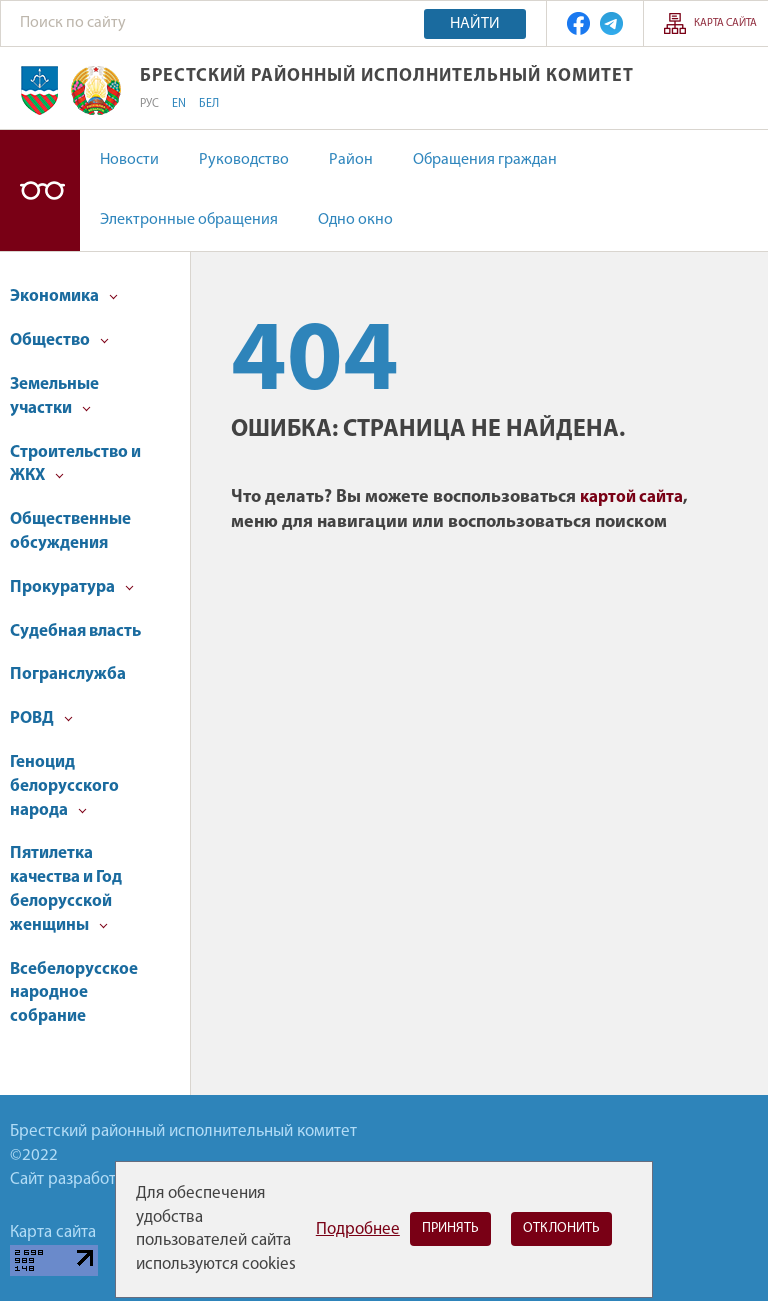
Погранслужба (68, 674)
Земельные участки (54, 396)
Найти (475, 24)
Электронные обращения (189, 220)
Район (351, 160)
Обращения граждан (485, 160)
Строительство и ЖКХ (75, 464)
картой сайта (631, 497)
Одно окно (355, 220)
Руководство (244, 160)
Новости (129, 160)
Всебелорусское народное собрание (74, 993)
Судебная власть (75, 631)
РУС (149, 104)
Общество (59, 340)
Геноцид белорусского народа (64, 786)
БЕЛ (209, 104)
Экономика (64, 296)
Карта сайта (725, 23)
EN (179, 104)
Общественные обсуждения (70, 531)
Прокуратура (72, 587)
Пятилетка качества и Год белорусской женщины (66, 889)
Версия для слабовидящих (40, 190)
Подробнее (358, 1229)
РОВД (41, 718)
